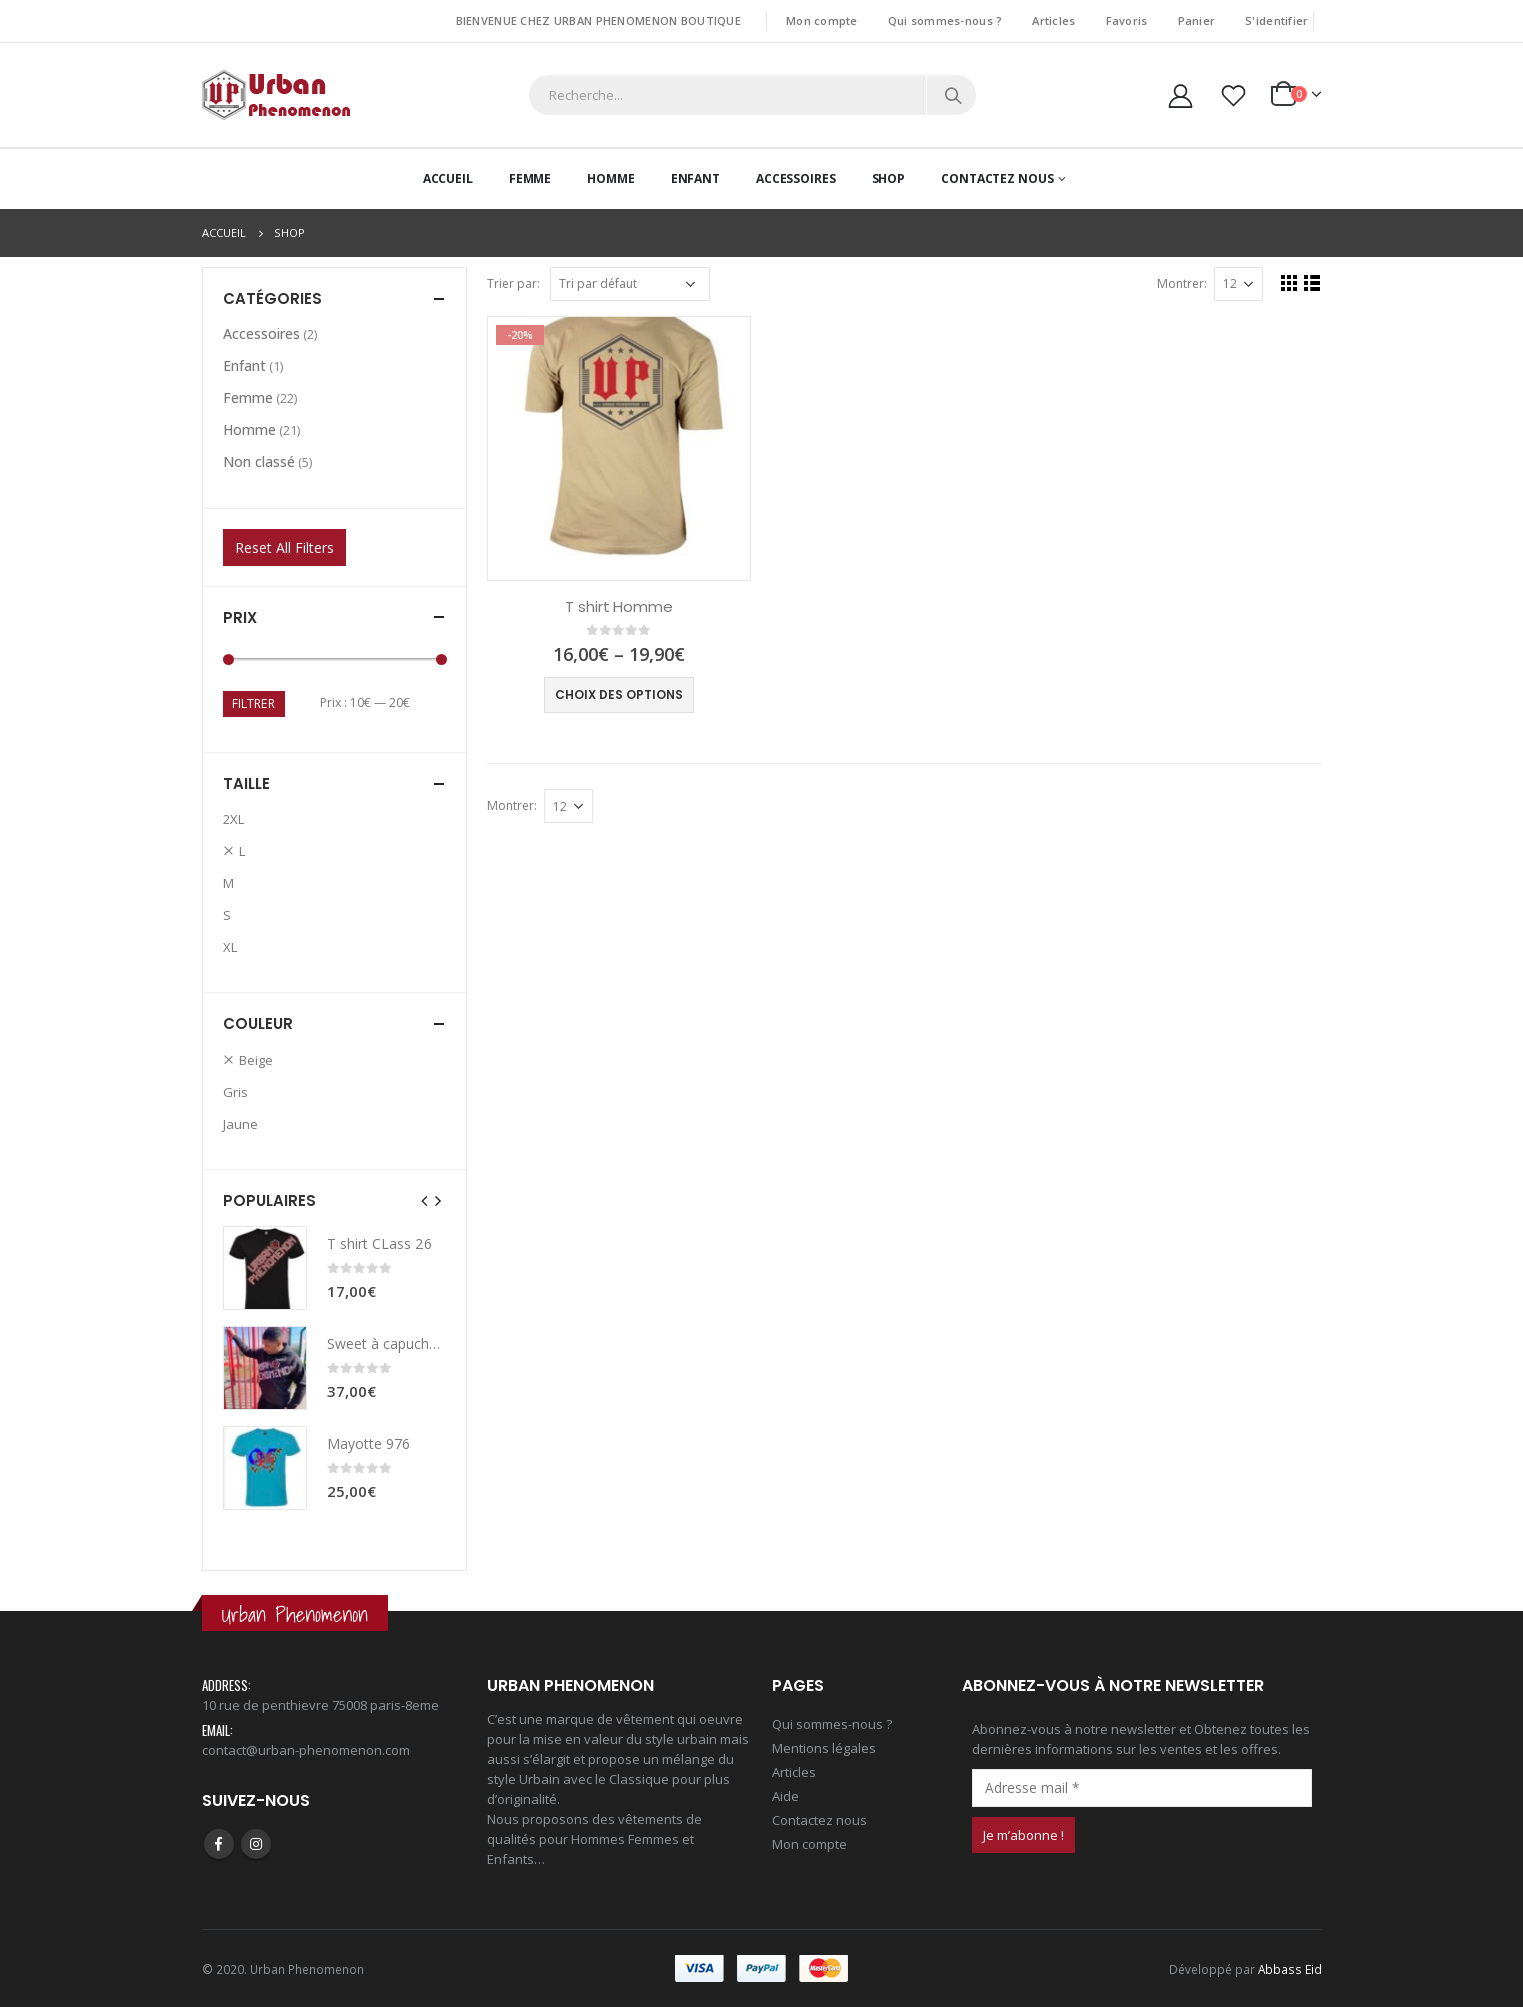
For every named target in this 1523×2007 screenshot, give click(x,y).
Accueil (448, 178)
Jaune (240, 1124)
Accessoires (796, 178)
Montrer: (1182, 283)
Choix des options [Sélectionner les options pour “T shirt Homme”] (619, 694)
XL (230, 947)
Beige (256, 1060)
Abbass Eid (1290, 1969)
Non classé (259, 461)
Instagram (256, 1844)
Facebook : (219, 1844)
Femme (530, 178)
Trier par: (513, 283)
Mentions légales (824, 1748)
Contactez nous (819, 1820)
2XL (233, 819)
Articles (1053, 20)
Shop (889, 178)
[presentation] (425, 1200)
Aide (785, 1796)
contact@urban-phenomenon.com (306, 1750)
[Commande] (630, 284)
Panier (1197, 20)
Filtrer (253, 703)
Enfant (695, 178)
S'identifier (1276, 20)
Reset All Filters (284, 547)
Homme (610, 178)
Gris (235, 1092)
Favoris (1127, 20)
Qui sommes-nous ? (945, 20)
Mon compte (822, 20)
